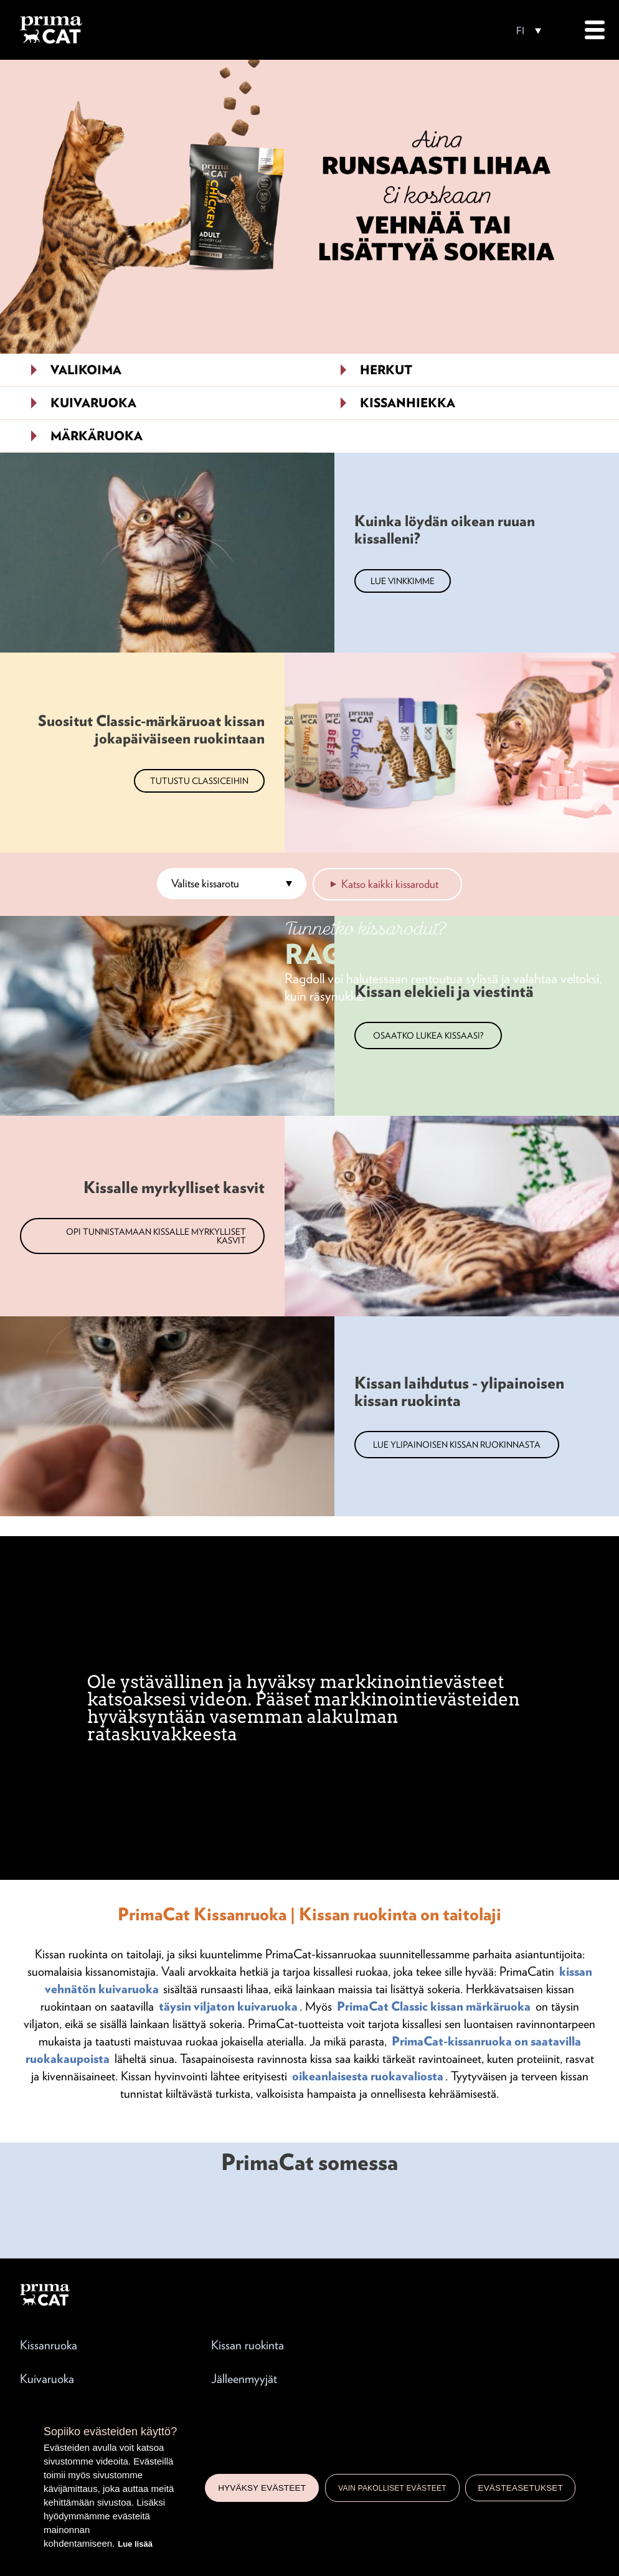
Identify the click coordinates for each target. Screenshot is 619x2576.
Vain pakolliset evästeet (392, 2488)
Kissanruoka (48, 2345)
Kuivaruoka (93, 402)
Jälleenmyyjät (244, 2378)
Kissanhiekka (407, 402)
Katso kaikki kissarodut (389, 883)
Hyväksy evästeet (262, 2488)
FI (520, 31)
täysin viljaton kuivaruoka (228, 2006)
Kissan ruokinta (247, 2345)
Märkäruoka (96, 435)
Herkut (386, 369)
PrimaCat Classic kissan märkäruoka (434, 2006)
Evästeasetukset (520, 2488)
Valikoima (85, 369)
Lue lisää (135, 2544)
